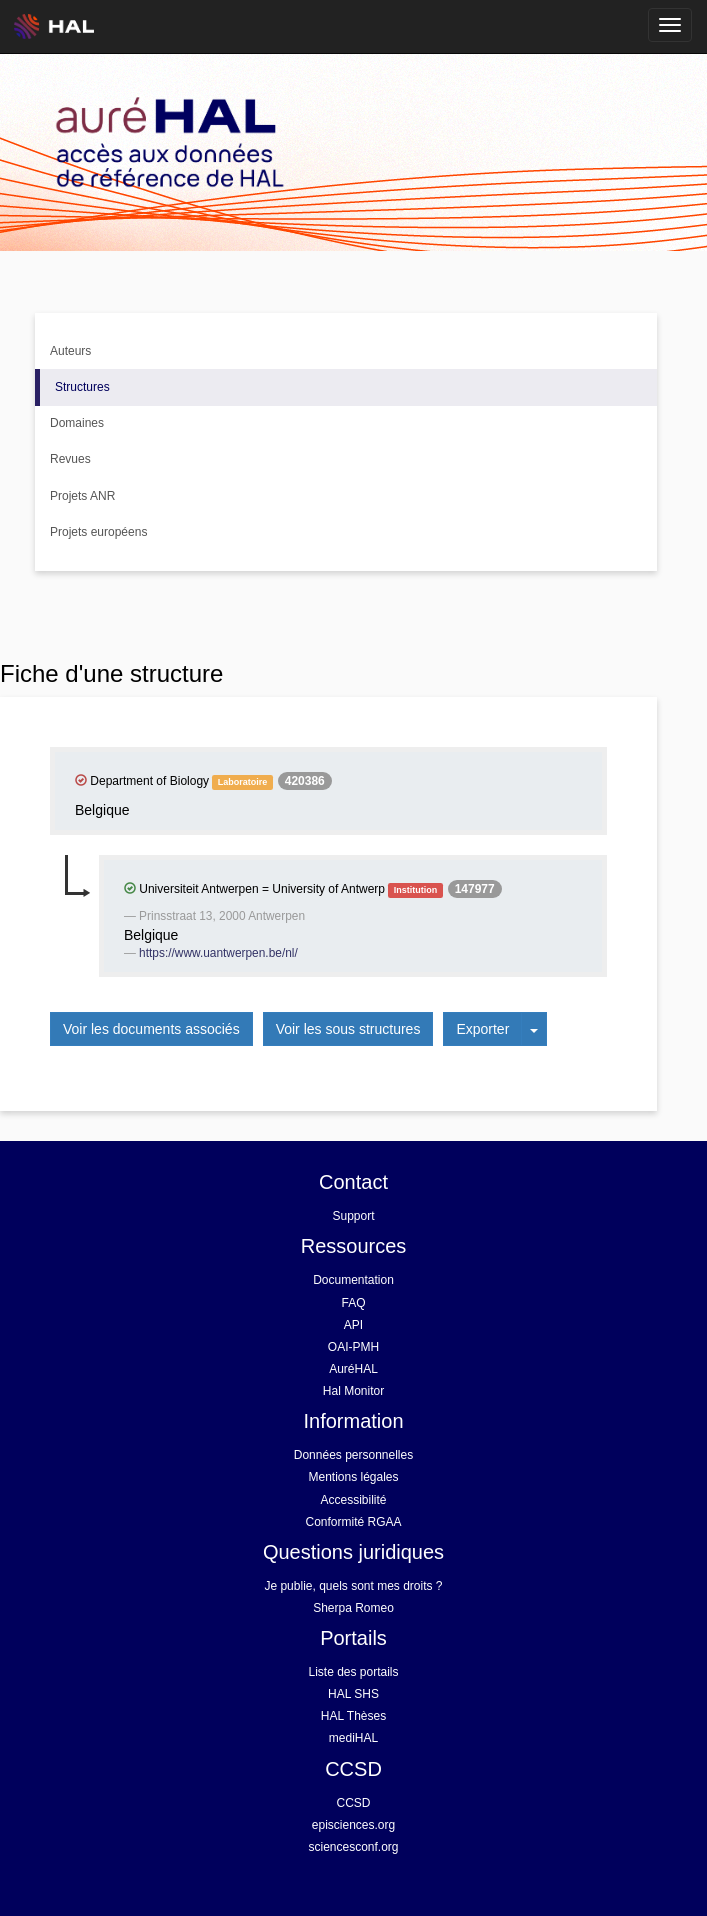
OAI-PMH (353, 1347)
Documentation (353, 1280)
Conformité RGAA (353, 1522)
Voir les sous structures (348, 1029)
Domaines (77, 423)
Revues (70, 459)
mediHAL (353, 1738)
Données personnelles (353, 1455)
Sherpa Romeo (353, 1608)
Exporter (482, 1029)
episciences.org (353, 1825)
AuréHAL (353, 1369)
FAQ (353, 1303)
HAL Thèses (353, 1716)
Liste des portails (353, 1672)
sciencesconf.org (353, 1847)
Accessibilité (353, 1500)
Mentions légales (353, 1477)
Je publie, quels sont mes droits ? (353, 1586)
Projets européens (98, 532)
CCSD (353, 1803)
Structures (82, 387)
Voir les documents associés (151, 1029)
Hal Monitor (353, 1391)
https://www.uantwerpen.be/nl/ (218, 953)
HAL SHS (353, 1694)
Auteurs (70, 351)
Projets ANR (82, 496)
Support (353, 1216)
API (353, 1325)
